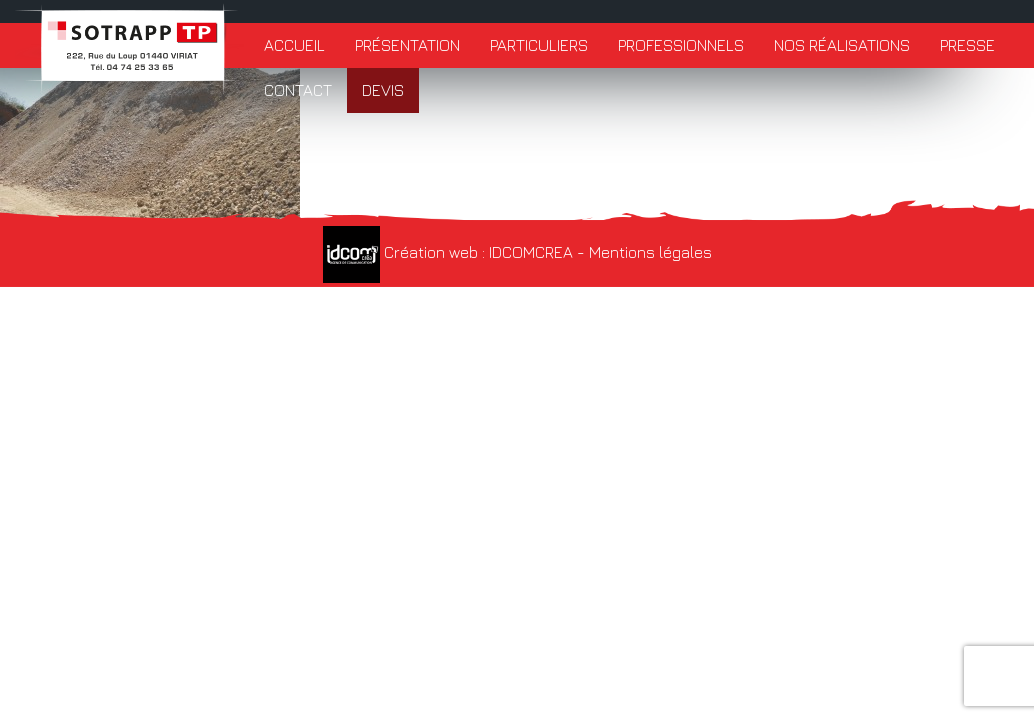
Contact (298, 90)
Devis (383, 90)
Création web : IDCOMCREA (448, 252)
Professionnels (681, 45)
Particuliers (539, 45)
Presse (967, 45)
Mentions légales (650, 252)
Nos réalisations (842, 45)
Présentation (407, 45)
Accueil (294, 45)
